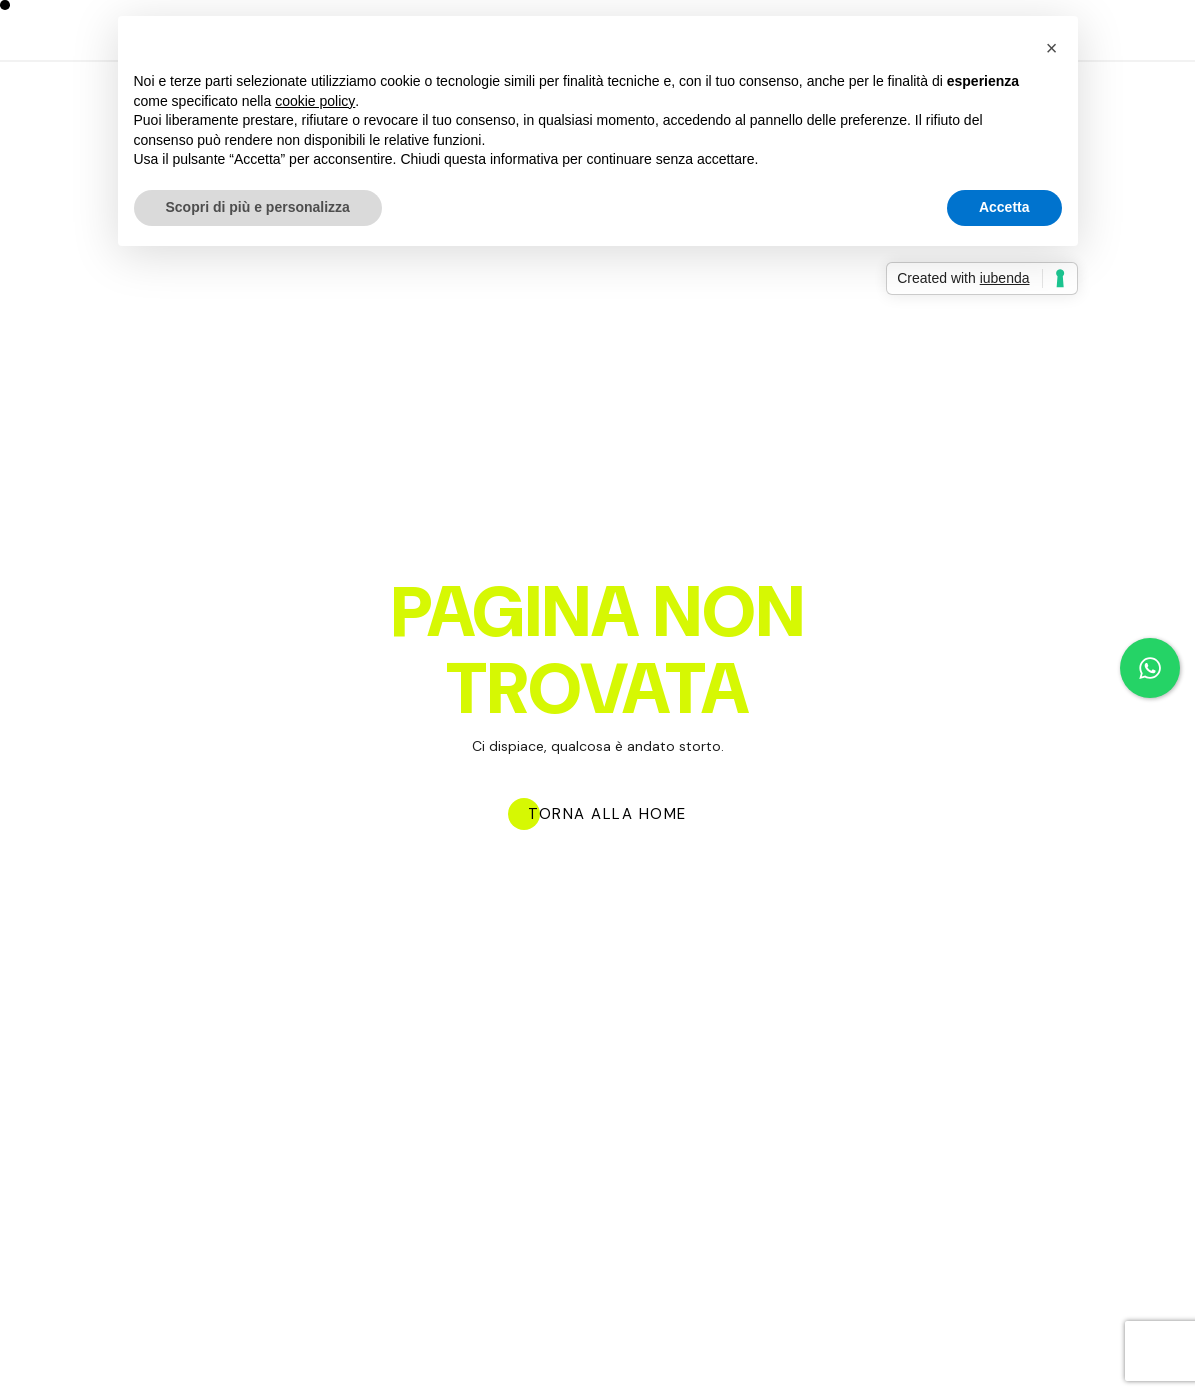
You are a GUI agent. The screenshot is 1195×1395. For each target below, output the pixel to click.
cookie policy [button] (315, 101)
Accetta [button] (1004, 207)
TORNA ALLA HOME (607, 814)
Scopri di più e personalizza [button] (258, 207)
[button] (1052, 48)
